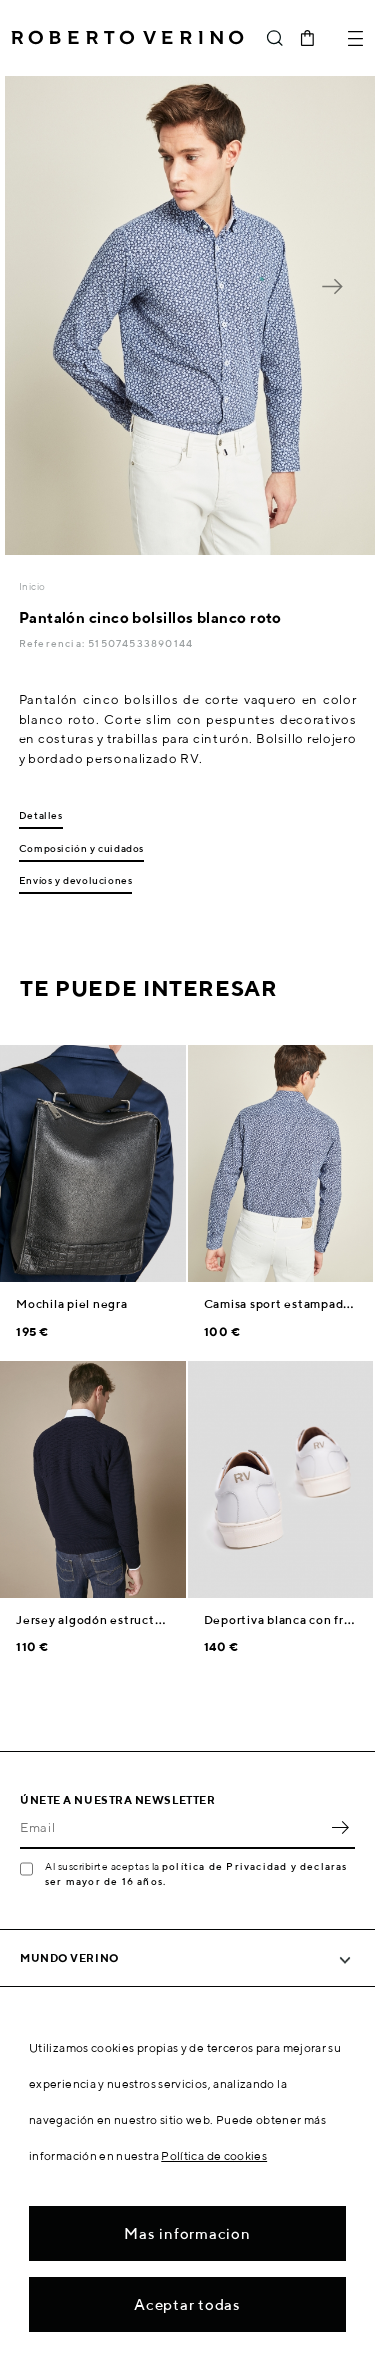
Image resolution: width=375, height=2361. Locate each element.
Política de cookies (214, 2155)
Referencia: (53, 643)
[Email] (172, 1827)
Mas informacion (187, 2233)
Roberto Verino (127, 38)
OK (340, 1827)
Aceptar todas (187, 2304)
